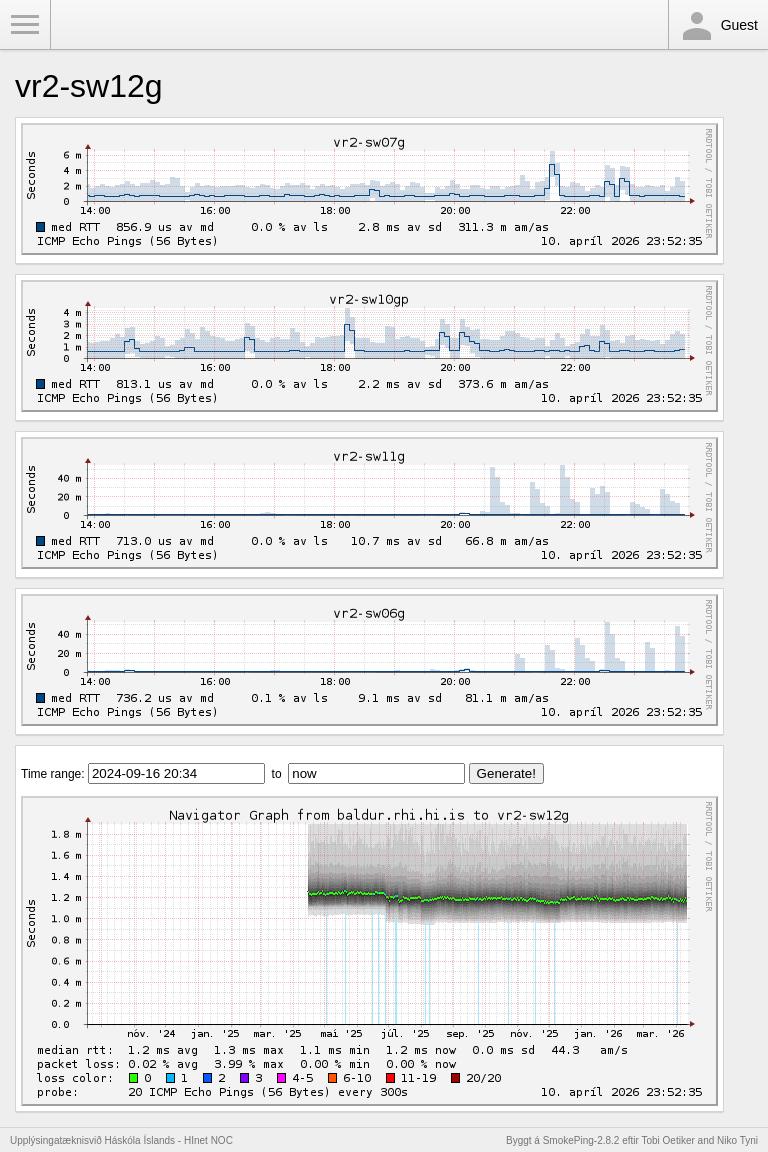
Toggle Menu (25, 25)
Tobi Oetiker (667, 1140)
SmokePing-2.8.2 (581, 1140)
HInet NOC (208, 1140)
